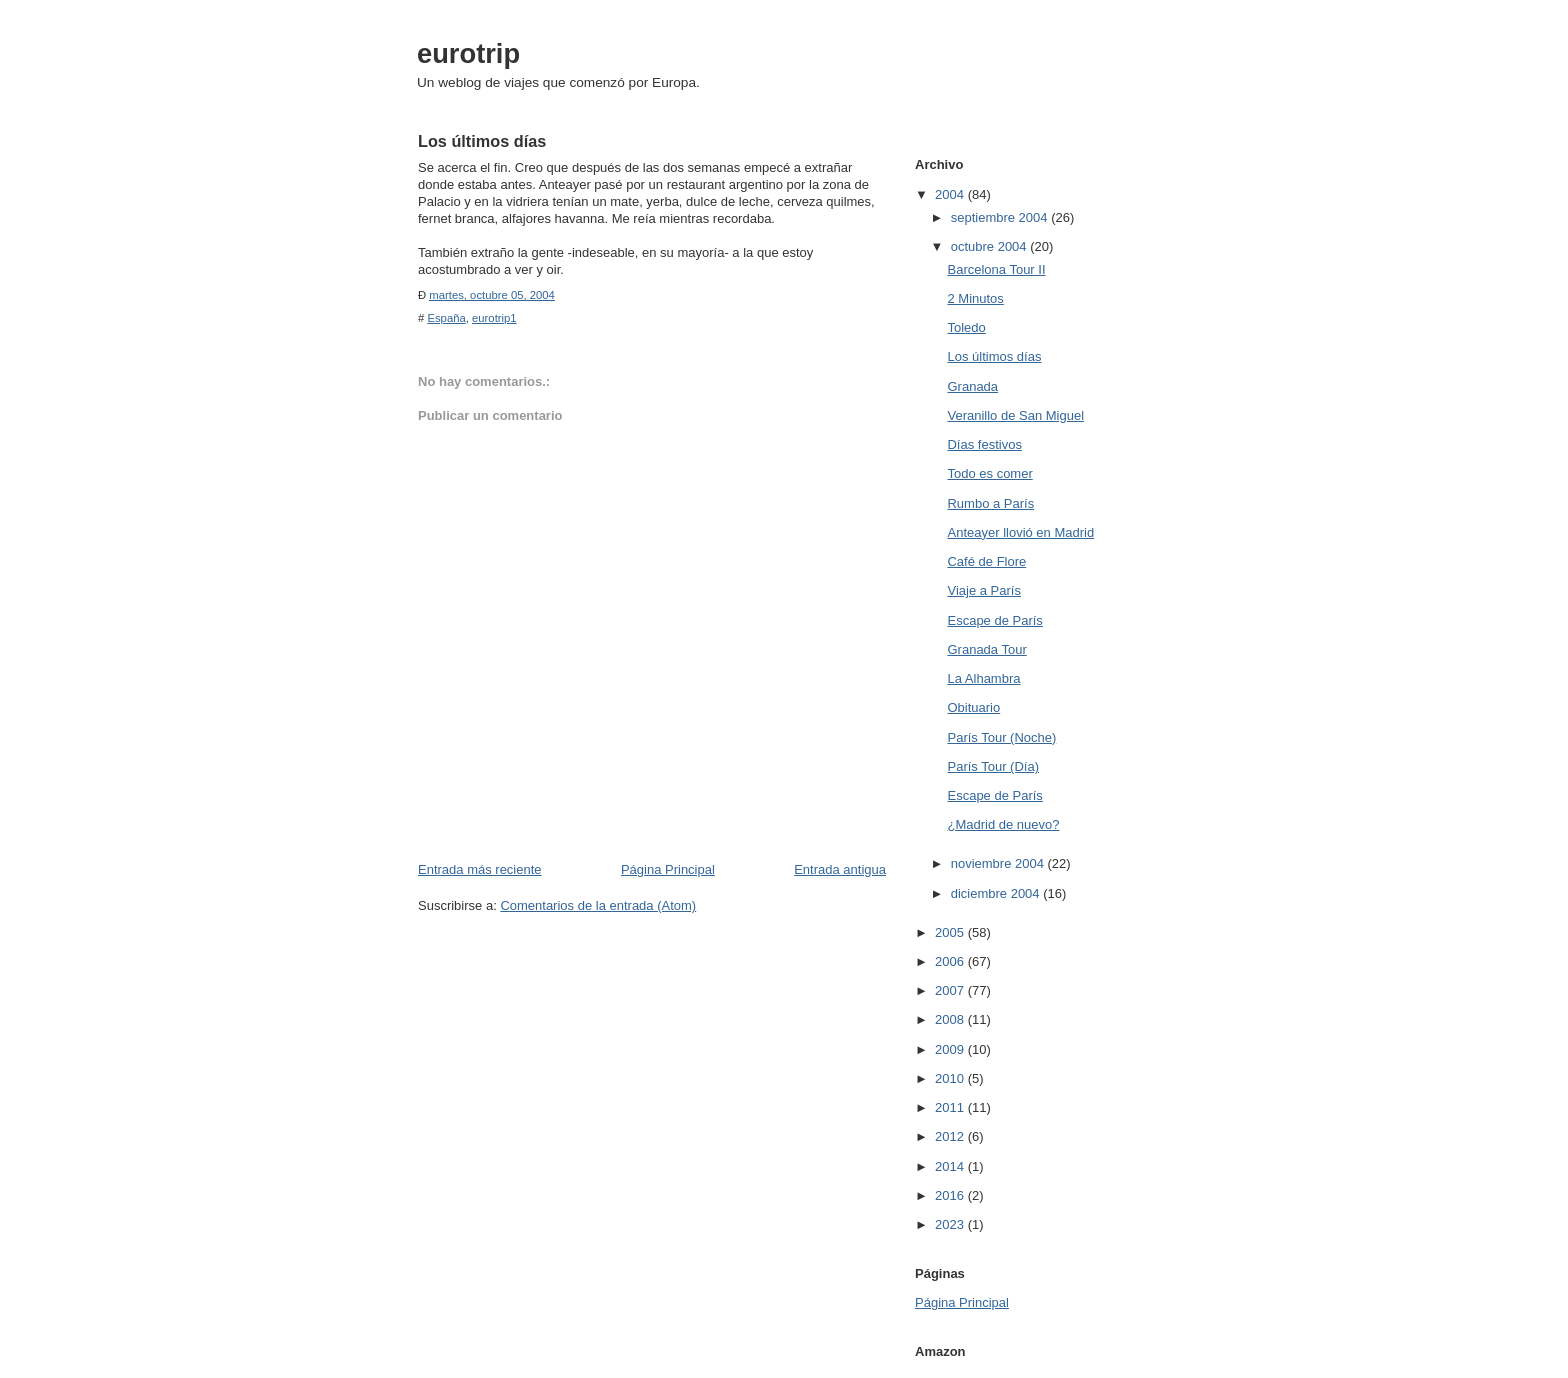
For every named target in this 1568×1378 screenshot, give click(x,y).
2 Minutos (975, 298)
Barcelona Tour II (996, 269)
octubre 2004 (991, 246)
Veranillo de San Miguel (1015, 415)
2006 (951, 961)
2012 (951, 1136)
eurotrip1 (494, 318)
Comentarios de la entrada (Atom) (598, 905)
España (446, 318)
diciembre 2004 (997, 893)
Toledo (966, 327)
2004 (951, 194)
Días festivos (984, 444)
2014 (951, 1166)
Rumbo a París (990, 503)
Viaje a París (983, 590)
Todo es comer (989, 473)
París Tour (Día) (993, 766)
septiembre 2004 (1001, 217)
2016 (951, 1195)
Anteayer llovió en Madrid (1020, 532)
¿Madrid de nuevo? (1003, 824)
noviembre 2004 (999, 863)
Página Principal (668, 869)
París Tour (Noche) (1001, 737)
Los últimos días (994, 356)
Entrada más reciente (480, 869)
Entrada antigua (840, 869)
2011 (951, 1107)
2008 (951, 1019)
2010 (951, 1078)
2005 (951, 932)
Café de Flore (986, 561)
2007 (951, 990)
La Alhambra (983, 678)
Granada (972, 386)
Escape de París (994, 620)
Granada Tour (986, 649)
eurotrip (468, 53)
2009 (951, 1049)
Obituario (973, 707)
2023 (951, 1224)
